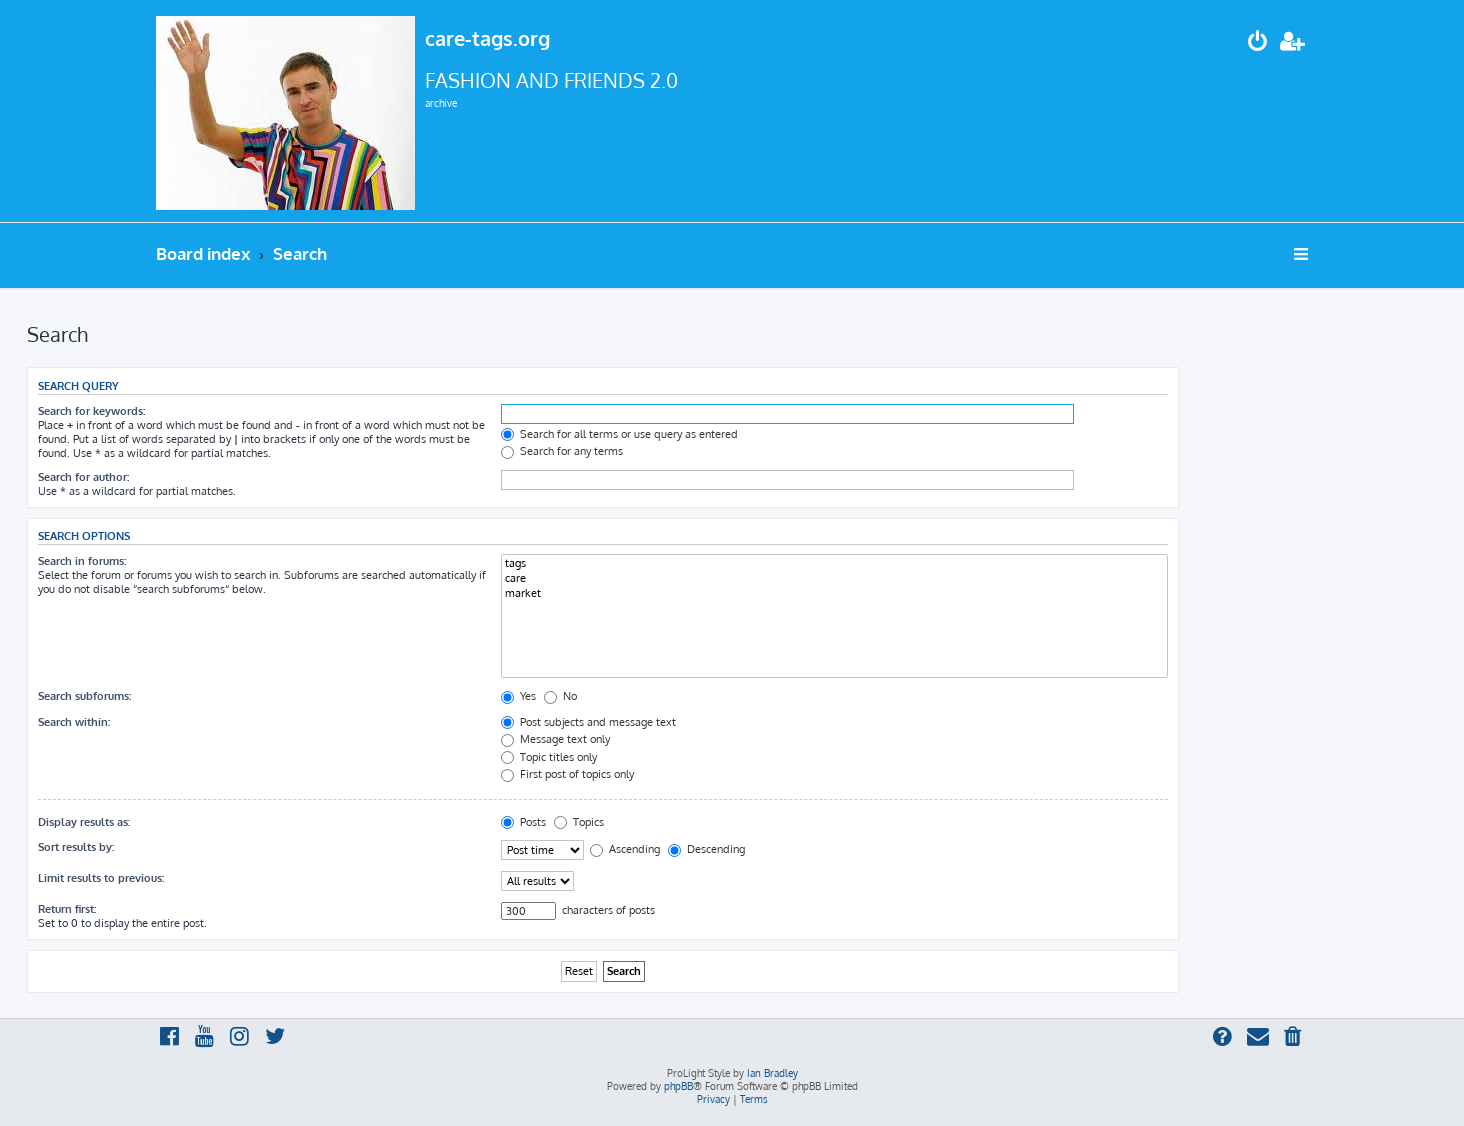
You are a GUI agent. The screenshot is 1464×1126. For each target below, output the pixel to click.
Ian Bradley (772, 1073)
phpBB (678, 1086)
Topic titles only (549, 757)
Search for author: (83, 477)
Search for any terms (562, 451)
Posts (523, 822)
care (834, 578)
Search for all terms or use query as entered (619, 434)
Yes (518, 696)
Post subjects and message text (588, 722)
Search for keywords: (91, 411)
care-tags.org (487, 38)
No (560, 696)
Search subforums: (84, 696)
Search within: (74, 722)
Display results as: (84, 822)
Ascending (625, 849)
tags (834, 563)
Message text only (555, 739)
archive (441, 103)
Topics (579, 822)
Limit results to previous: (101, 878)
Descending (706, 849)
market (834, 593)
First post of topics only (567, 774)
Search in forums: (82, 561)
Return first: (67, 909)
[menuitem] (1258, 43)
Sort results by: (76, 847)
